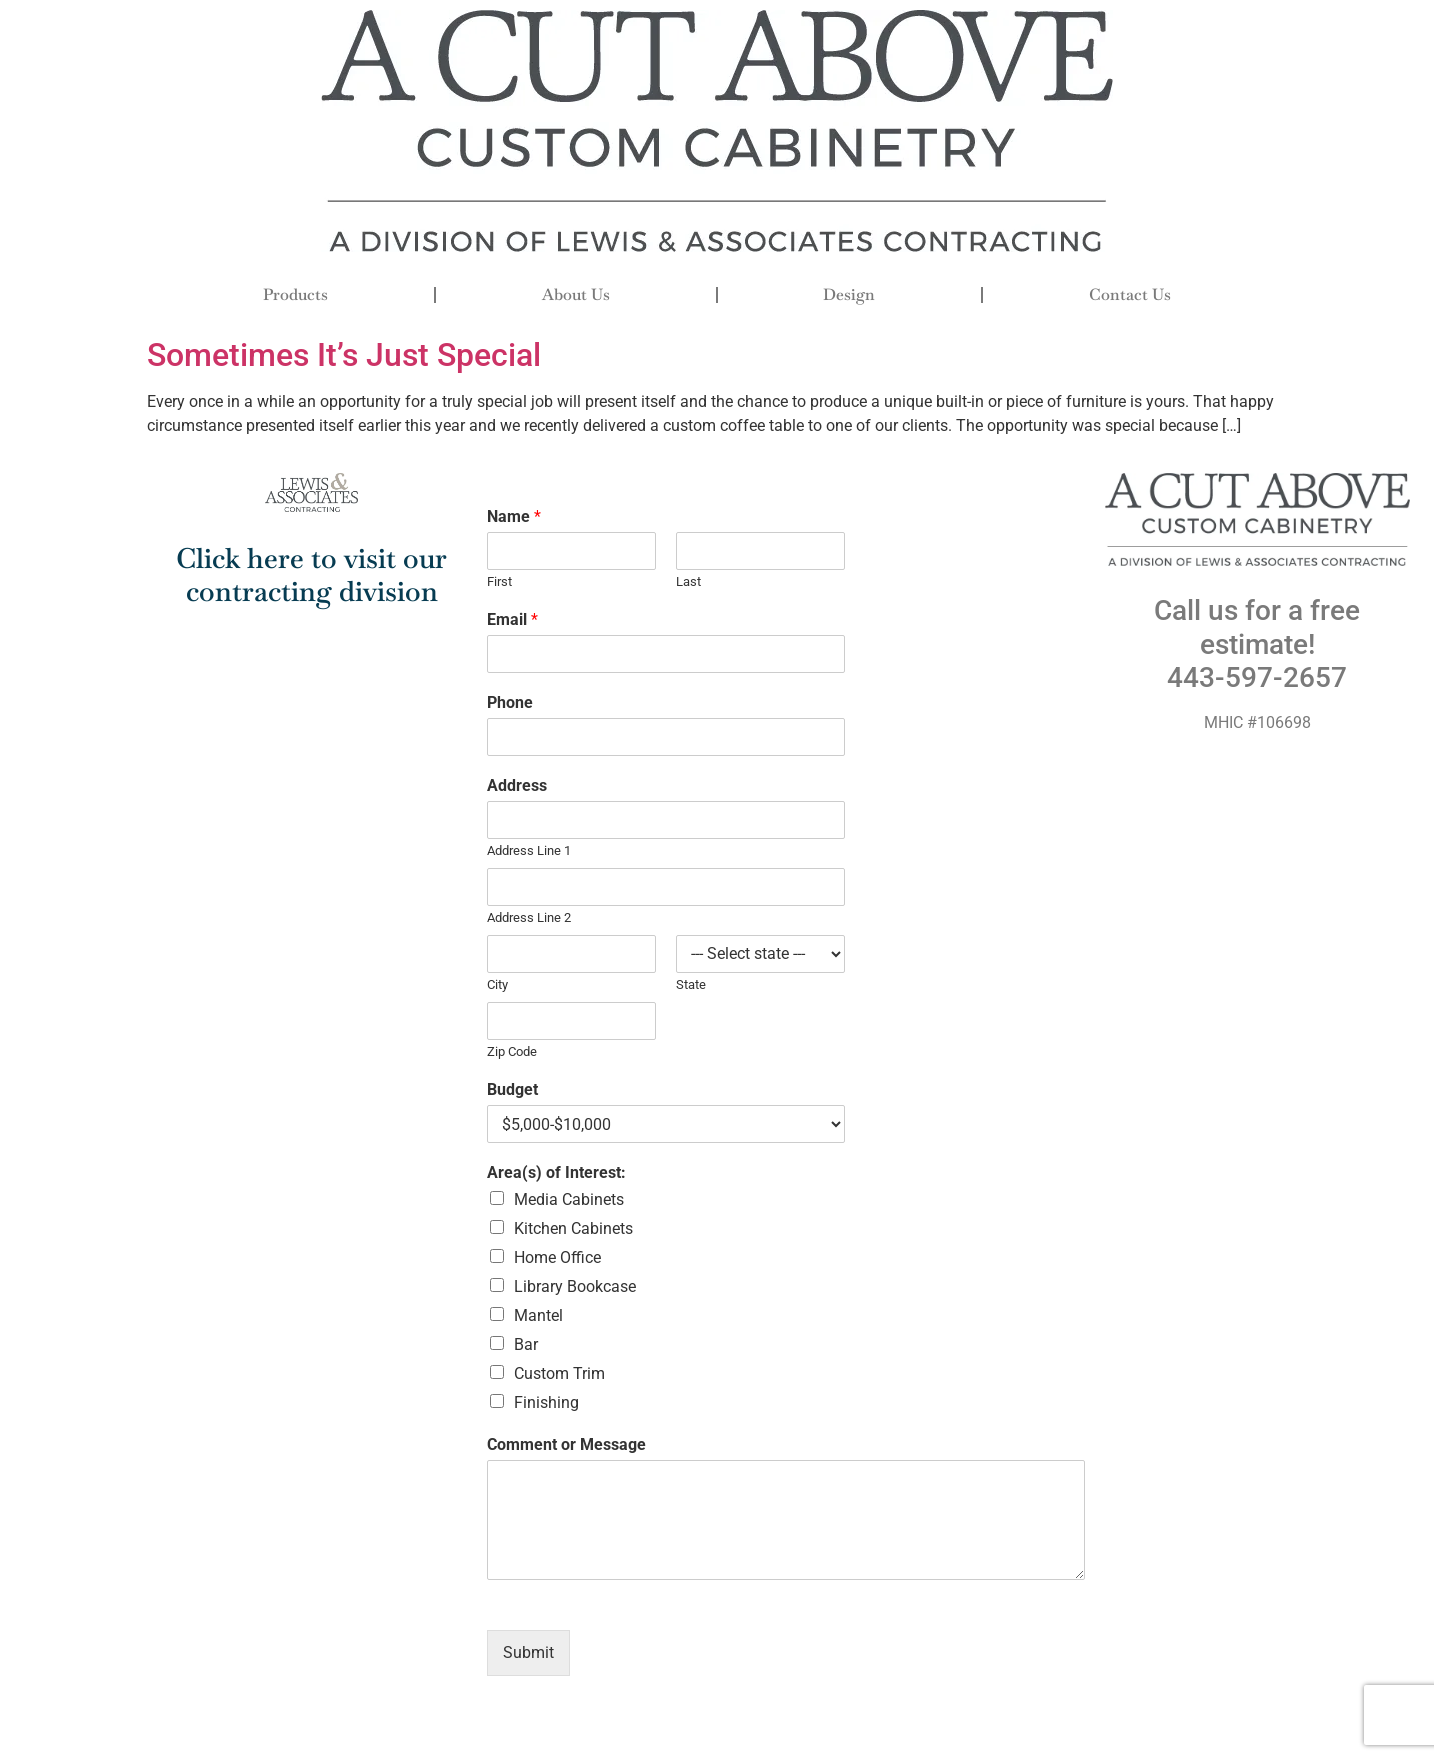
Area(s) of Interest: (556, 1172)
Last (688, 581)
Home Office (557, 1257)
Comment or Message (566, 1444)
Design (849, 294)
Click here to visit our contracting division (311, 575)
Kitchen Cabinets (573, 1228)
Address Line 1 (529, 850)
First (499, 581)
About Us (576, 294)
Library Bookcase (575, 1286)
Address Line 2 (529, 917)
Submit (528, 1652)
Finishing (546, 1402)
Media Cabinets (569, 1199)
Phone (510, 702)
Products (295, 294)
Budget (512, 1089)
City (497, 984)
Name (514, 516)
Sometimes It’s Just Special (344, 355)
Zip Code (512, 1051)
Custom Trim (559, 1373)
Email (512, 619)
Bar (526, 1344)
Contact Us (1130, 294)
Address (517, 785)
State (691, 984)
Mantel (538, 1315)
